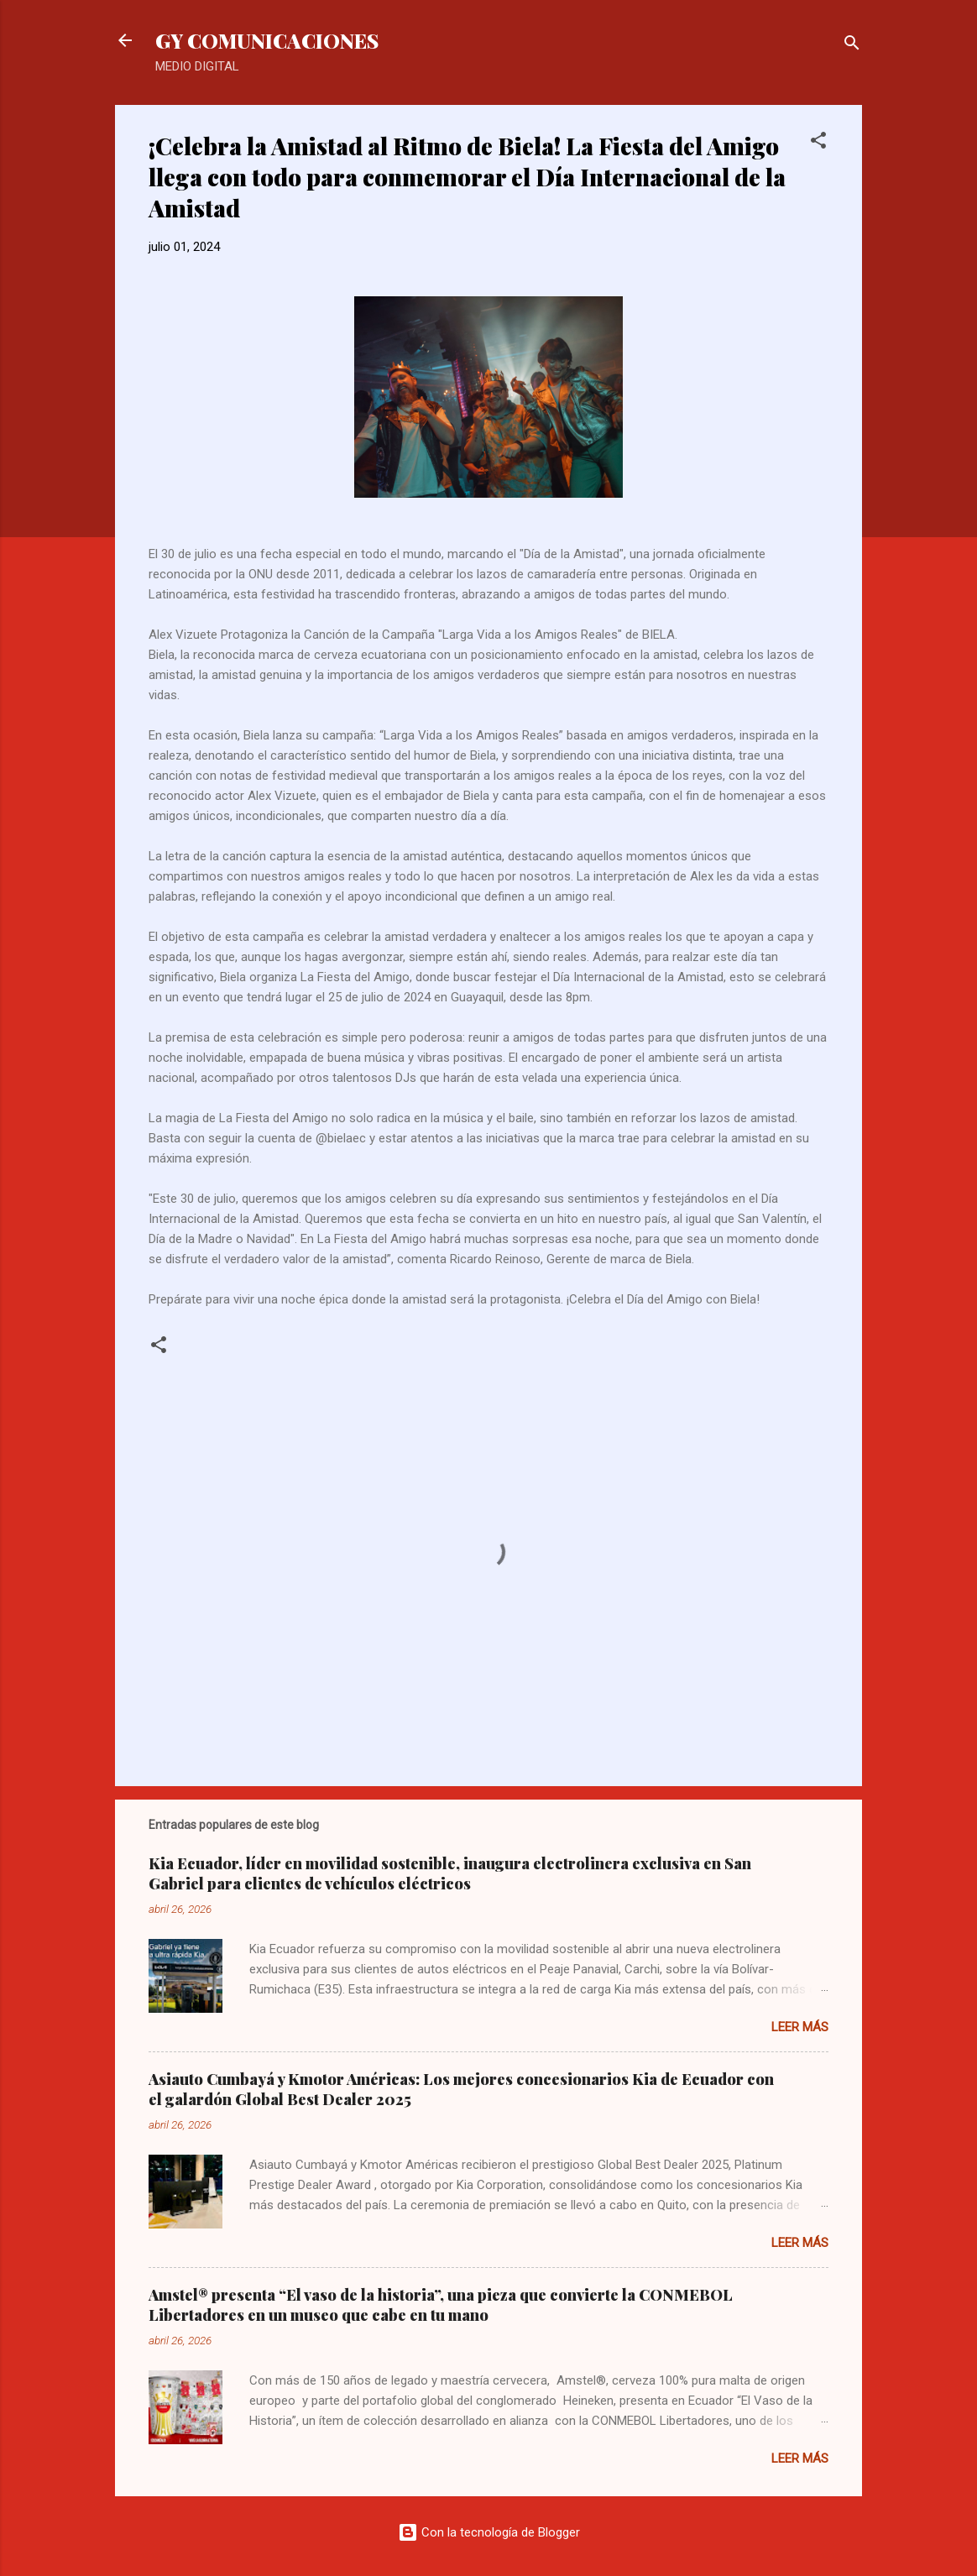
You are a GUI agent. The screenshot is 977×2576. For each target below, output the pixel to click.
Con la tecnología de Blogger (489, 2532)
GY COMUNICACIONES (267, 40)
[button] (818, 143)
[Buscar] (852, 45)
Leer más (799, 2027)
